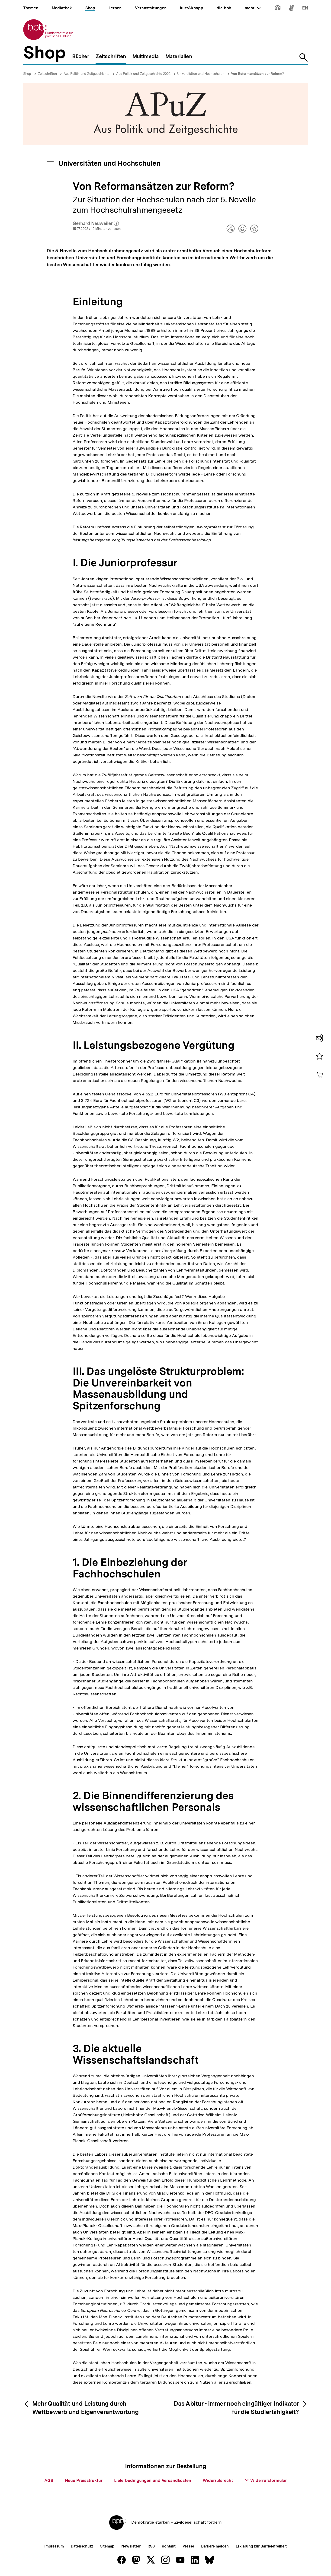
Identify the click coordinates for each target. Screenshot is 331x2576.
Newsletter (131, 2546)
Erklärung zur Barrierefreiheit (261, 2546)
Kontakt (169, 2546)
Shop (27, 74)
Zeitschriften (47, 74)
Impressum (54, 2546)
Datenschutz (82, 2546)
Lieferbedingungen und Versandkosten (152, 2480)
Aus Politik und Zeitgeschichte (86, 74)
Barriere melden (215, 2546)
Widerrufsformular (265, 2480)
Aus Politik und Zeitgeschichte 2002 (143, 74)
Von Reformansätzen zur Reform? (257, 74)
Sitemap (107, 2546)
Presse (188, 2546)
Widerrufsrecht (218, 2480)
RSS (151, 2546)
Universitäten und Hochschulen (200, 74)
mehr (252, 8)
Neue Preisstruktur (84, 2480)
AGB (48, 2480)
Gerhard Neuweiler (96, 224)
